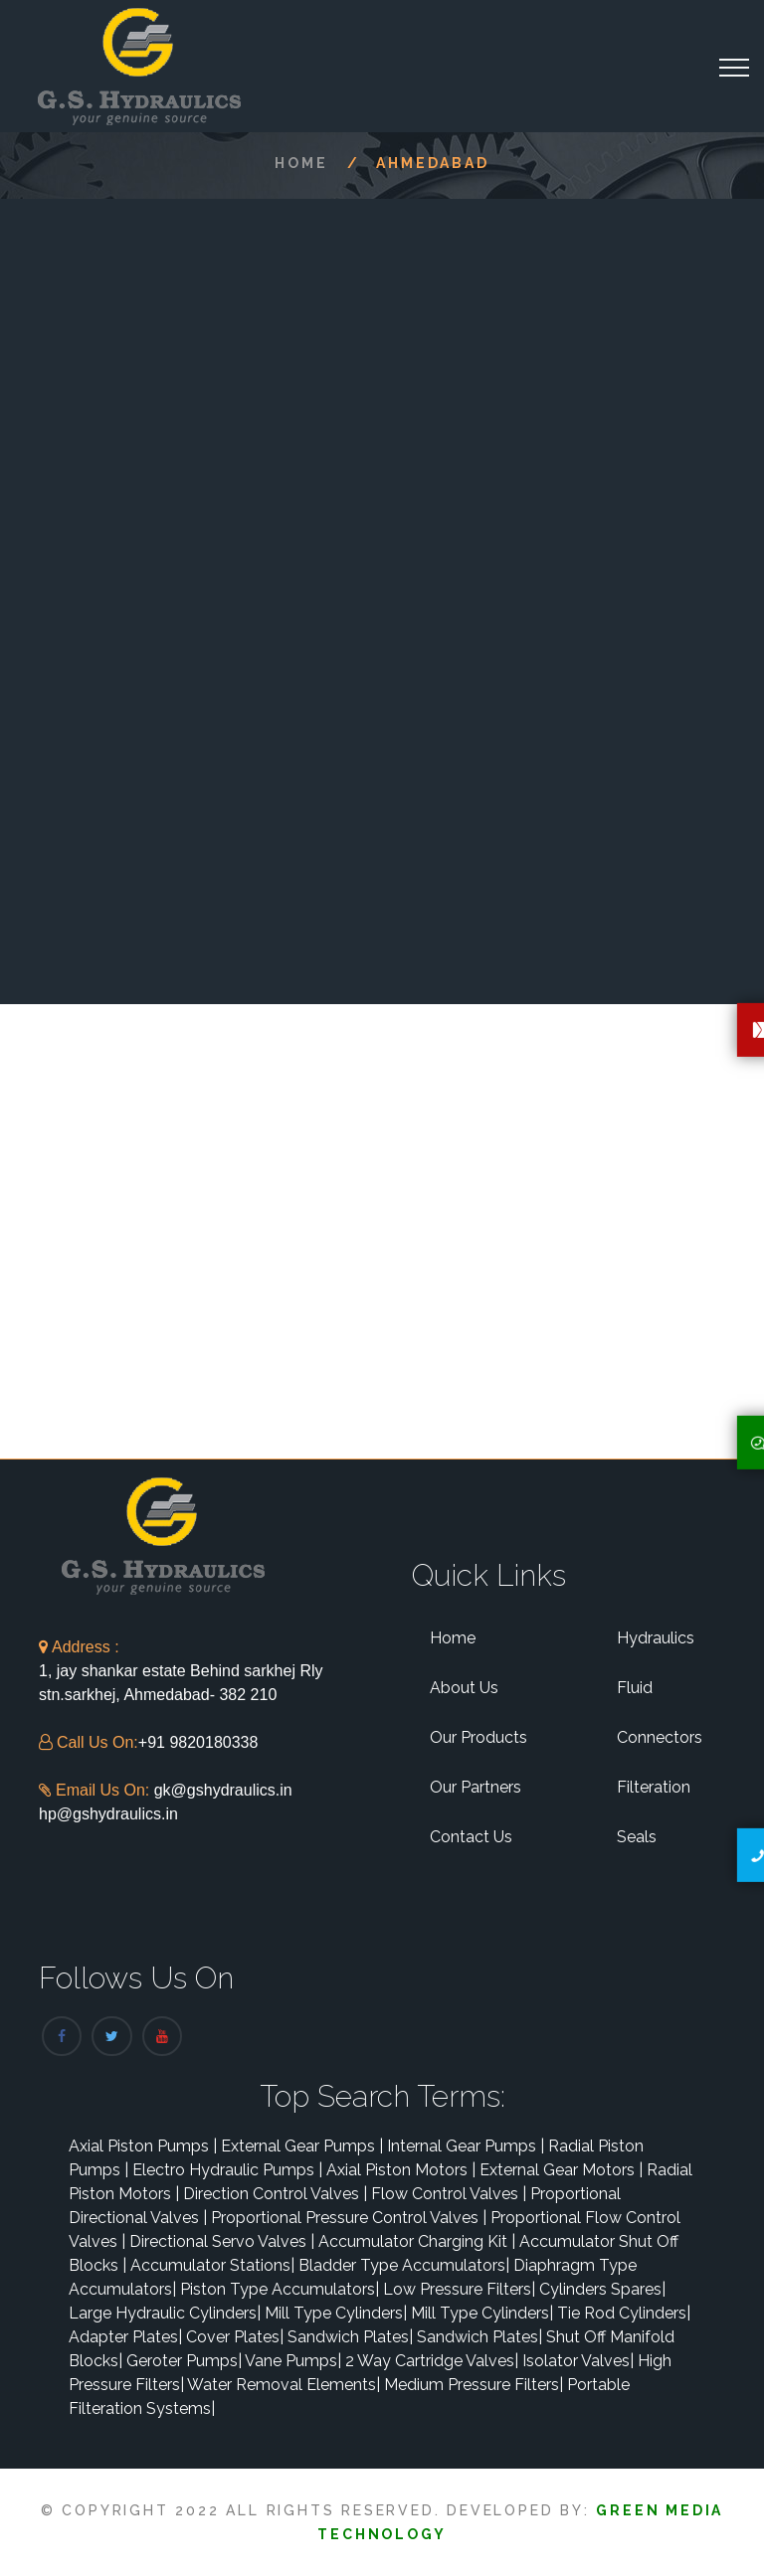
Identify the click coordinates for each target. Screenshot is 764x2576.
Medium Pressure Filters (473, 2384)
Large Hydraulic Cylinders (165, 2313)
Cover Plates (235, 2336)
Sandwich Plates (350, 2336)
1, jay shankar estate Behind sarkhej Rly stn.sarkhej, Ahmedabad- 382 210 (180, 1670)
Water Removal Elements (283, 2384)
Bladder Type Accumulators (403, 2265)
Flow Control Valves (448, 2193)
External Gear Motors (561, 2169)
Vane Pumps (293, 2360)
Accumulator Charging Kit (416, 2241)
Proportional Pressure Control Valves (348, 2217)
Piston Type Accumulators (279, 2289)
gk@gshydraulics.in (223, 1790)
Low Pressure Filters (459, 2289)
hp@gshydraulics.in (108, 1813)
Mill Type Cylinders (336, 2313)
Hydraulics (655, 1638)
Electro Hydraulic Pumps (227, 2169)
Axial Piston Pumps (143, 2146)
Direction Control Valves (275, 2193)
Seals (637, 1836)
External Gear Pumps (302, 2146)
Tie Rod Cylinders (623, 2313)
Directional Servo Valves (221, 2241)
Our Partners (475, 1787)
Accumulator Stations (212, 2265)
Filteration (653, 1787)
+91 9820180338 (198, 1742)
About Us (464, 1687)
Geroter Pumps (184, 2360)
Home (301, 163)
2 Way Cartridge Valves (431, 2360)
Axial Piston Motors (401, 2169)
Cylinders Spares (602, 2289)
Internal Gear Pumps (465, 2146)
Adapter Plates (125, 2336)
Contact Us (471, 1836)
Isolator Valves (578, 2360)
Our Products (478, 1737)
